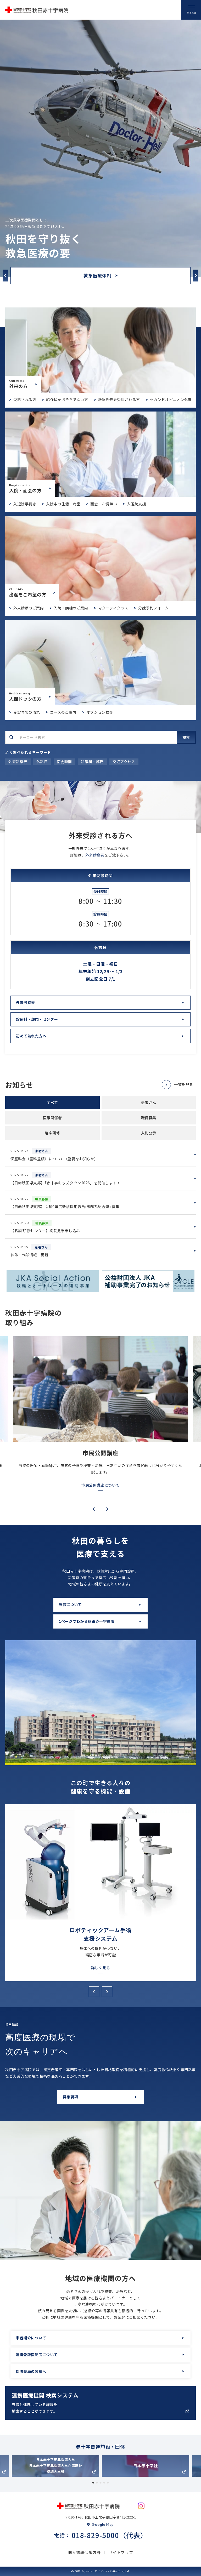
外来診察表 (17, 761)
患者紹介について (31, 2337)
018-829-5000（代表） (109, 2535)
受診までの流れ (26, 712)
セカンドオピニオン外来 (171, 399)
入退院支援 (136, 503)
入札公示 (148, 1132)
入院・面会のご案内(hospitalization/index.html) (100, 454)
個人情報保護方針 (84, 2552)
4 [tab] (104, 2483)
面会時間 (64, 761)
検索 (186, 737)
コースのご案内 (63, 712)
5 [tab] (108, 2483)
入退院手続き (24, 503)
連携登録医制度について (37, 2354)
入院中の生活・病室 (63, 503)
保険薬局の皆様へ (31, 2371)
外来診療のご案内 (28, 607)
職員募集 (148, 1117)
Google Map (103, 2524)
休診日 (42, 761)
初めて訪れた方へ (31, 1035)
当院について (70, 1604)
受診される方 (24, 399)
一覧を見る (183, 1084)
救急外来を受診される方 (119, 399)
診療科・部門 (92, 761)
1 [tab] (93, 2483)
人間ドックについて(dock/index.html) (100, 662)
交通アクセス (124, 761)
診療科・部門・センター (37, 1019)
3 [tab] (100, 2483)
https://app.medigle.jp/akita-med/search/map (100, 2402)
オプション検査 (99, 712)
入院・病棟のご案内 (71, 607)
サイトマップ (121, 2552)
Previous (5, 275)
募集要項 (70, 2096)
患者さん (148, 1102)
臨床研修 (52, 1132)
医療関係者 (52, 1117)
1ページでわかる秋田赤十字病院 (86, 1621)
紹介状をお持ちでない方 (67, 399)
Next (195, 275)
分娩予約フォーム (153, 607)
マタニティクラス (113, 607)
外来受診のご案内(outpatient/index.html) (100, 350)
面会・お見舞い (103, 503)
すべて (52, 1102)
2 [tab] (97, 2483)
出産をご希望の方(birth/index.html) (100, 558)
